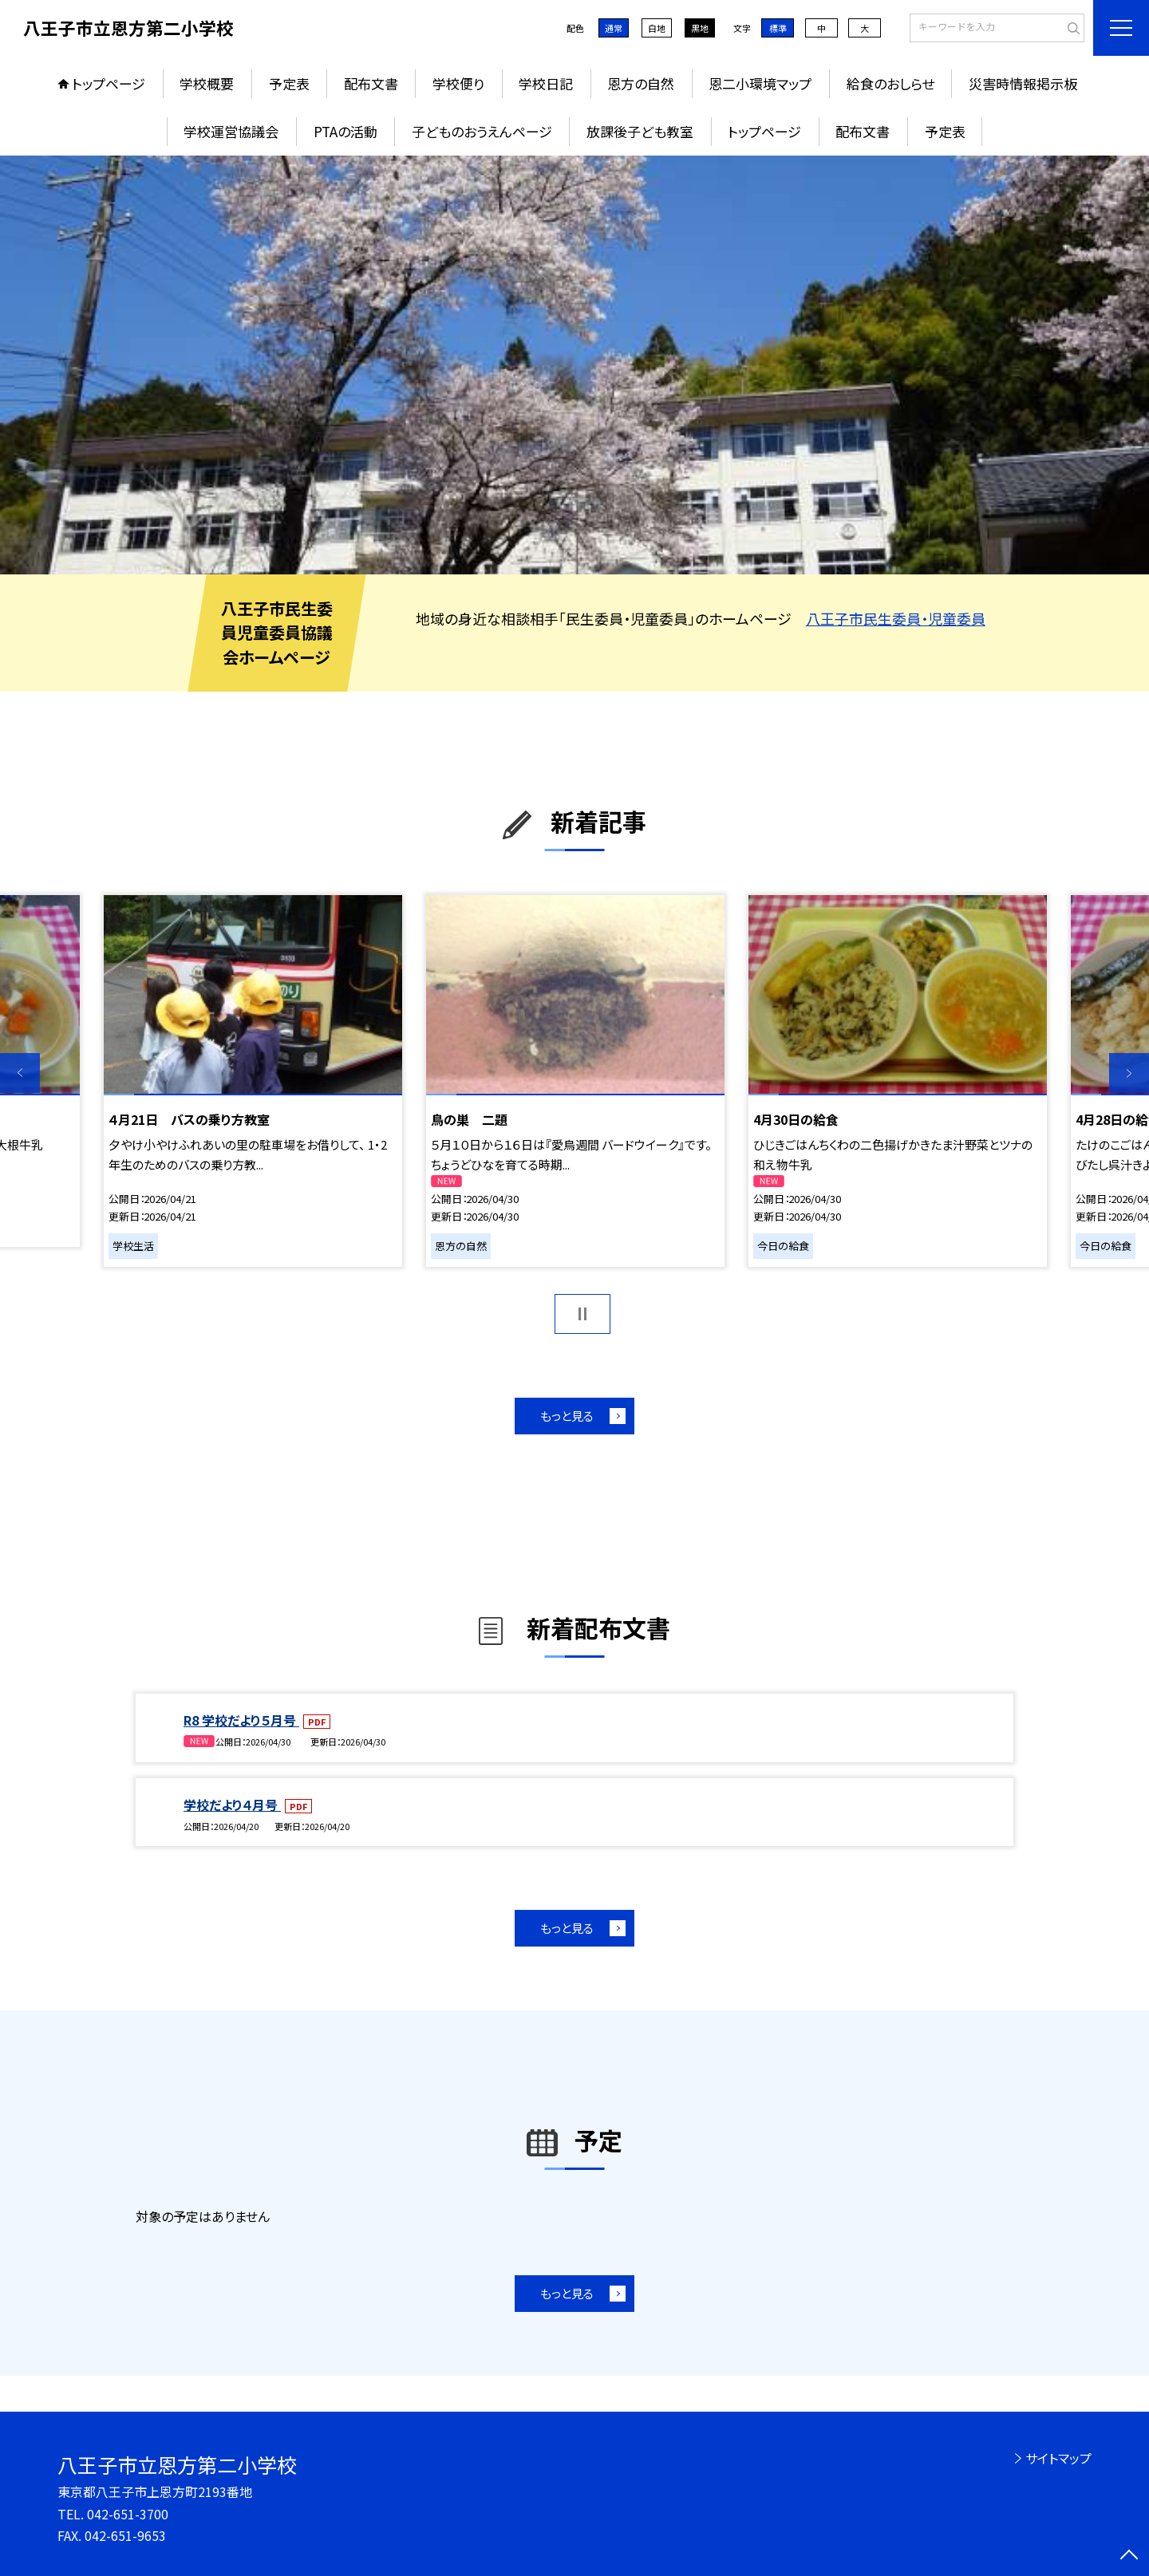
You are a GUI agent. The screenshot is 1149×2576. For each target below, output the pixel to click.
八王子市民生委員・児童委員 (895, 618)
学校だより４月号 (232, 1804)
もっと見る (567, 1415)
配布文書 (371, 83)
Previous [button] (20, 1073)
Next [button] (1129, 1073)
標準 (778, 28)
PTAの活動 (345, 131)
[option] (574, 365)
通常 (613, 28)
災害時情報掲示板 (1023, 83)
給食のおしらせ (890, 83)
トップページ (108, 83)
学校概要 (207, 83)
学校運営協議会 (231, 131)
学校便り (458, 83)
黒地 (700, 28)
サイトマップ (1058, 2458)
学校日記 (546, 83)
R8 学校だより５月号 (241, 1720)
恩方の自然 (640, 83)
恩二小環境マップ (760, 83)
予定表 (289, 83)
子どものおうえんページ (482, 131)
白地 (656, 28)
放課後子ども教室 (639, 131)
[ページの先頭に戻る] (1129, 2556)
